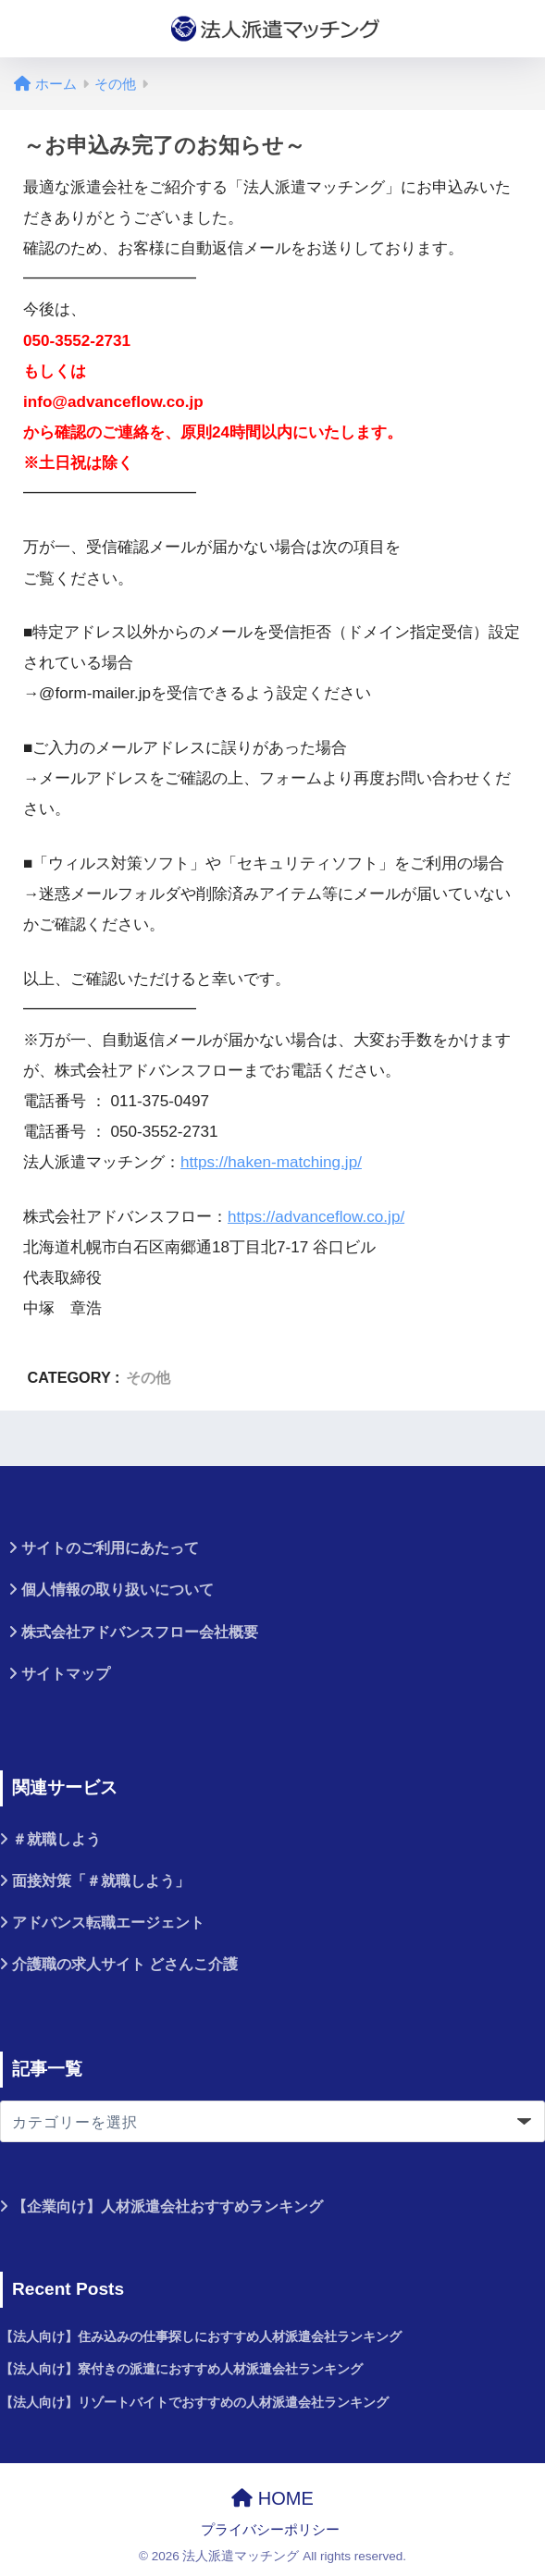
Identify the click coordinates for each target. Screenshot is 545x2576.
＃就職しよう (56, 1839)
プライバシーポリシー (270, 2529)
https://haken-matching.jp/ (271, 1162)
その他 (148, 1377)
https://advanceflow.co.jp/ (316, 1217)
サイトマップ (65, 1674)
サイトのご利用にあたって (110, 1548)
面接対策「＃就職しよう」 (101, 1881)
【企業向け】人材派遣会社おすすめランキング (167, 2206)
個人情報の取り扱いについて (117, 1589)
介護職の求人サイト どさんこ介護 (125, 1964)
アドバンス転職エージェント (108, 1922)
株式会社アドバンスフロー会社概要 (139, 1632)
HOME (272, 2498)
